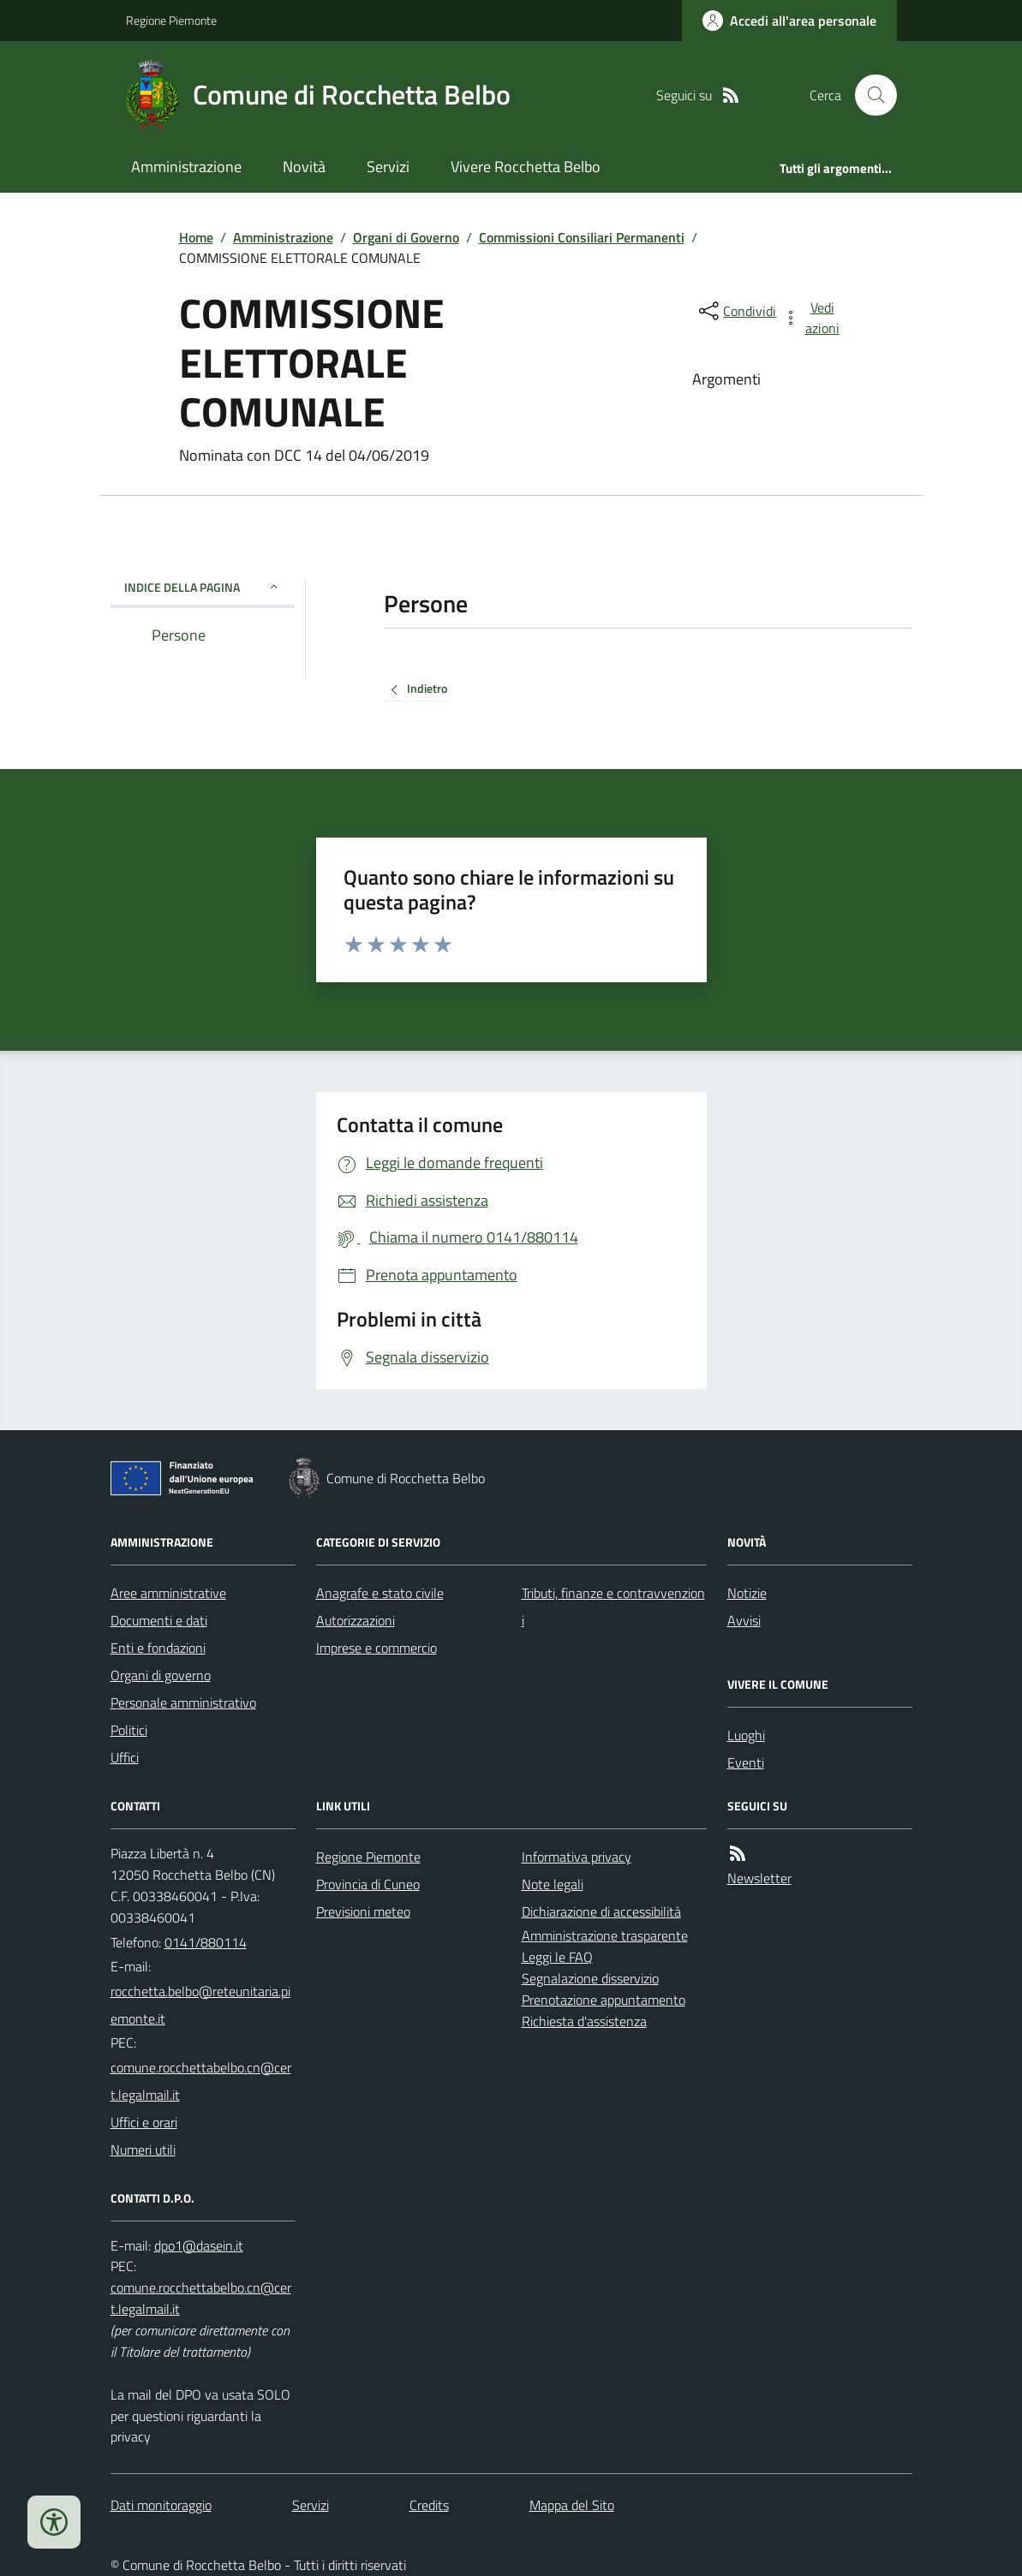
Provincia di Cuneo (368, 1884)
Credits (429, 2505)
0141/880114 (205, 1942)
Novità (304, 166)
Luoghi (746, 1735)
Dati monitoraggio (161, 2505)
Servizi (388, 166)
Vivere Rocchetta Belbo (526, 166)
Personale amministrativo (183, 1702)
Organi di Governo (406, 237)
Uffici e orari (144, 2122)
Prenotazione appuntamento (603, 1999)
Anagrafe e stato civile (380, 1593)
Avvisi (744, 1620)
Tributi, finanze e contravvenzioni (613, 1607)
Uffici (125, 1757)
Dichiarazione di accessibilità (601, 1911)
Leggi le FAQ (557, 1957)
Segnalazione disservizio (590, 1978)
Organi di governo (161, 1675)
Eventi (745, 1762)
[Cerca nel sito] (868, 95)
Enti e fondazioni (158, 1647)
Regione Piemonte (171, 20)
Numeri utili (143, 2149)
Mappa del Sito (571, 2505)
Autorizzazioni (355, 1620)
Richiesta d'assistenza (584, 2021)
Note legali (552, 1884)
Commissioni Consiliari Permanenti (581, 237)
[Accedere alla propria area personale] (789, 20)
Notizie (747, 1593)
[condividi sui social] (736, 311)
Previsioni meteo (363, 1911)
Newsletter (759, 1878)
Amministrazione (186, 166)
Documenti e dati (159, 1620)
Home (196, 237)
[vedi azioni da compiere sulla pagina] (812, 317)
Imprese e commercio (376, 1647)
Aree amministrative (168, 1593)
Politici (129, 1730)
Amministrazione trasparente (605, 1935)
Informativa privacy (576, 1856)
